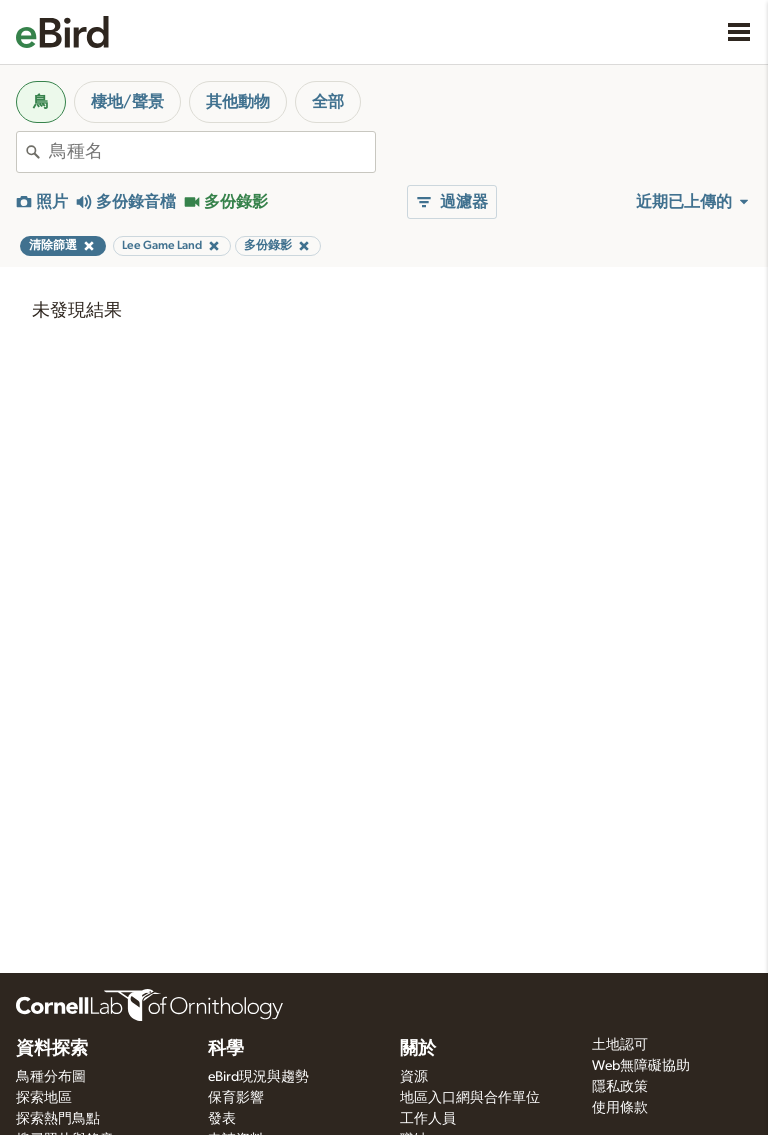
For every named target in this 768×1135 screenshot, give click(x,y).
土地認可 (620, 1045)
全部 (328, 102)
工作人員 (428, 1119)
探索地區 (44, 1098)
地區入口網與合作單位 (470, 1098)
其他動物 (238, 102)
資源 (414, 1077)
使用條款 (620, 1108)
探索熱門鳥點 (58, 1119)
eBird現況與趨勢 (258, 1077)
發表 (222, 1119)
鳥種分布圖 (51, 1077)
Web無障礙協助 (641, 1066)
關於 (418, 1049)
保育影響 (236, 1098)
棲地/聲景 (127, 102)
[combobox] (212, 152)
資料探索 (52, 1049)
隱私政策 (620, 1087)
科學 (226, 1049)
